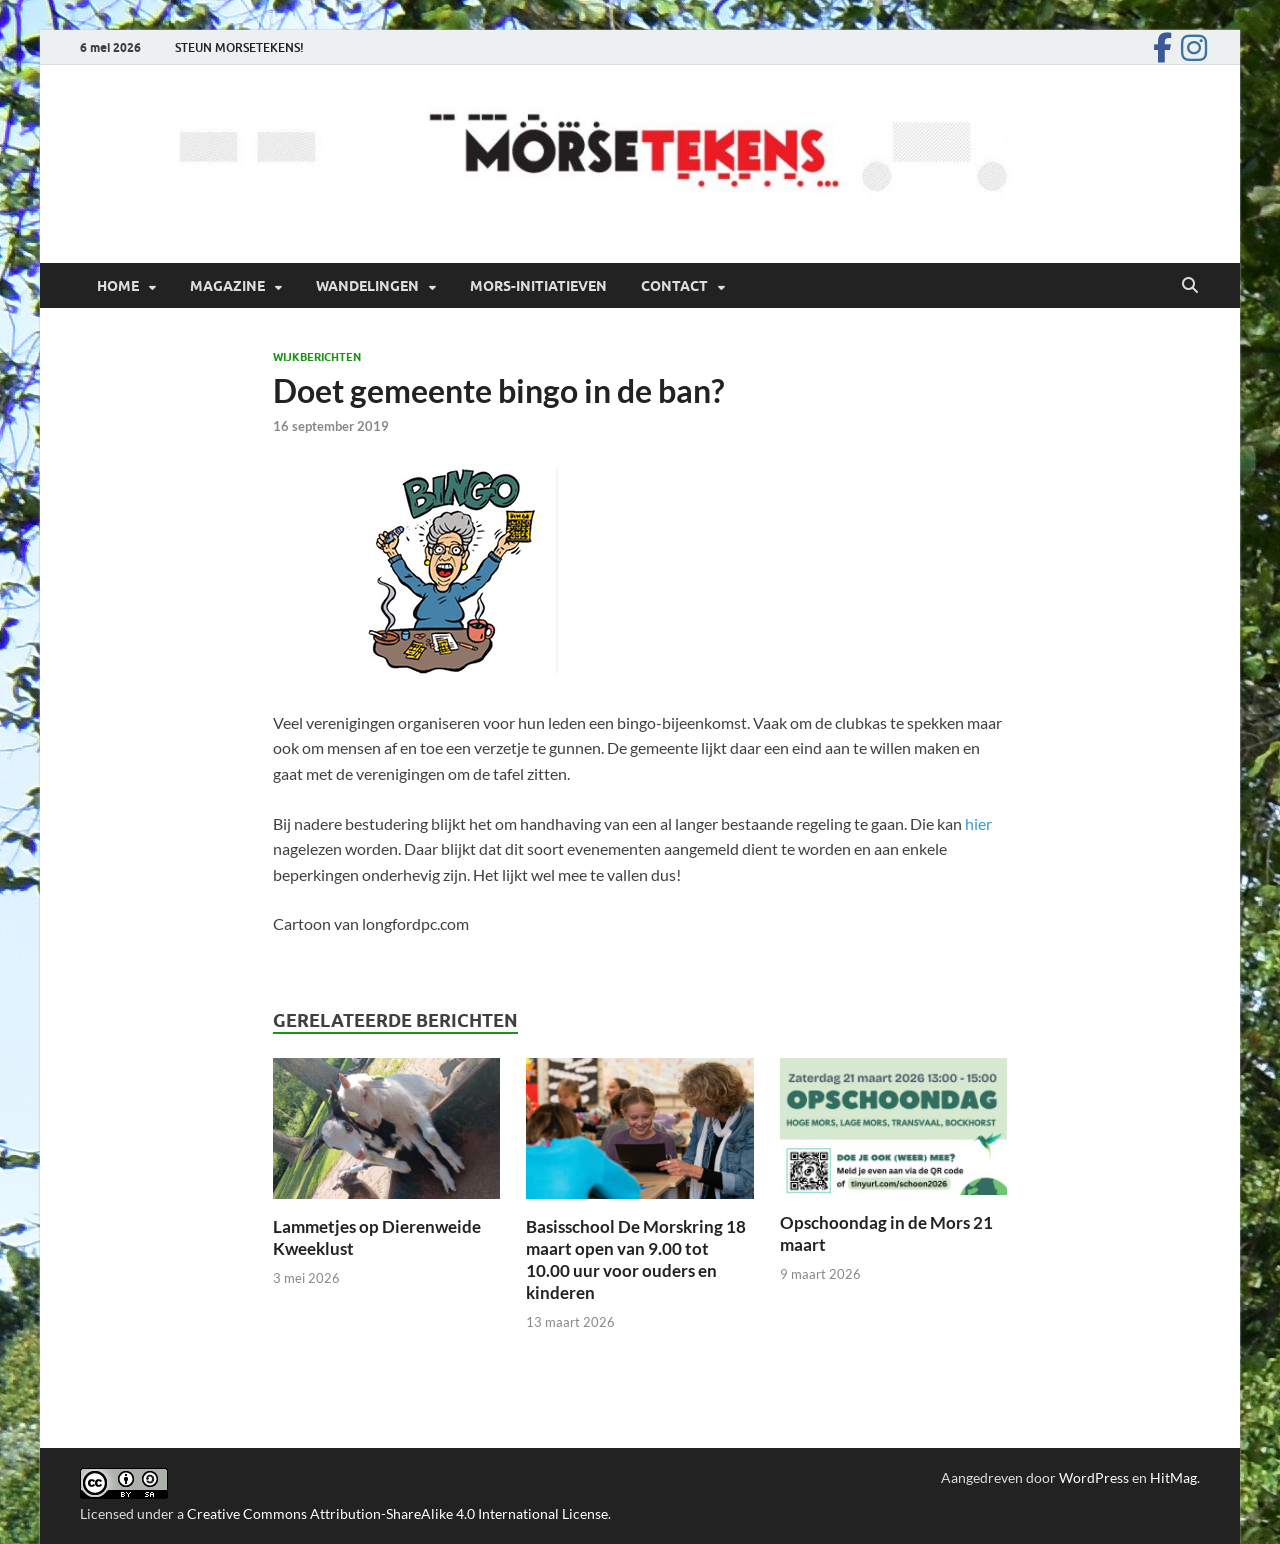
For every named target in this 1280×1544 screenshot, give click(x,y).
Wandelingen (367, 286)
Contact (674, 286)
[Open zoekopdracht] (1190, 286)
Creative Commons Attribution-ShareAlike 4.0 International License (397, 1513)
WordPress (1094, 1477)
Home (118, 286)
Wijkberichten (317, 357)
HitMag (1173, 1477)
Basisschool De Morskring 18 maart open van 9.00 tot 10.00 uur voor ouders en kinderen (636, 1259)
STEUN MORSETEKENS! (239, 47)
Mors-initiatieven (538, 286)
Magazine (227, 286)
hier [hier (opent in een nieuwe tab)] (978, 823)
